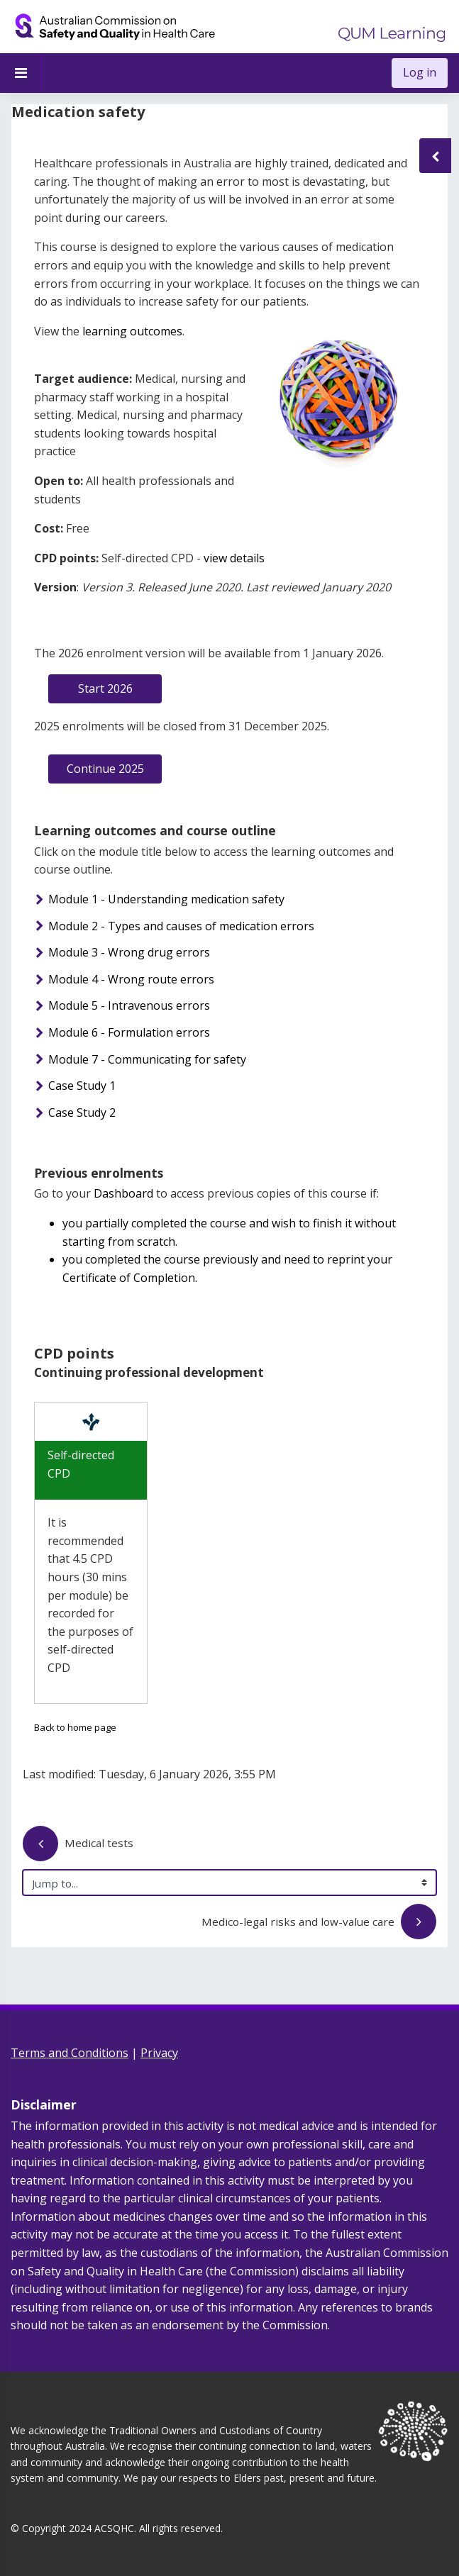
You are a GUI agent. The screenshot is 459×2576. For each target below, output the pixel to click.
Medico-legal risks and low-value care (318, 1923)
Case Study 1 (82, 1085)
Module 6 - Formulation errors (129, 1032)
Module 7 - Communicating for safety (147, 1059)
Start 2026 (105, 688)
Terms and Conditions (69, 2053)
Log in (419, 72)
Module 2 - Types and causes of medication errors (181, 926)
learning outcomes (130, 331)
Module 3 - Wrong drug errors (129, 952)
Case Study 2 (82, 1112)
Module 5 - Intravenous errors (129, 1005)
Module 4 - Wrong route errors (131, 979)
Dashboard (123, 1193)
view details (234, 558)
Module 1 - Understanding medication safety (166, 899)
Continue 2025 (105, 768)
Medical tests (78, 1845)
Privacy (159, 2053)
